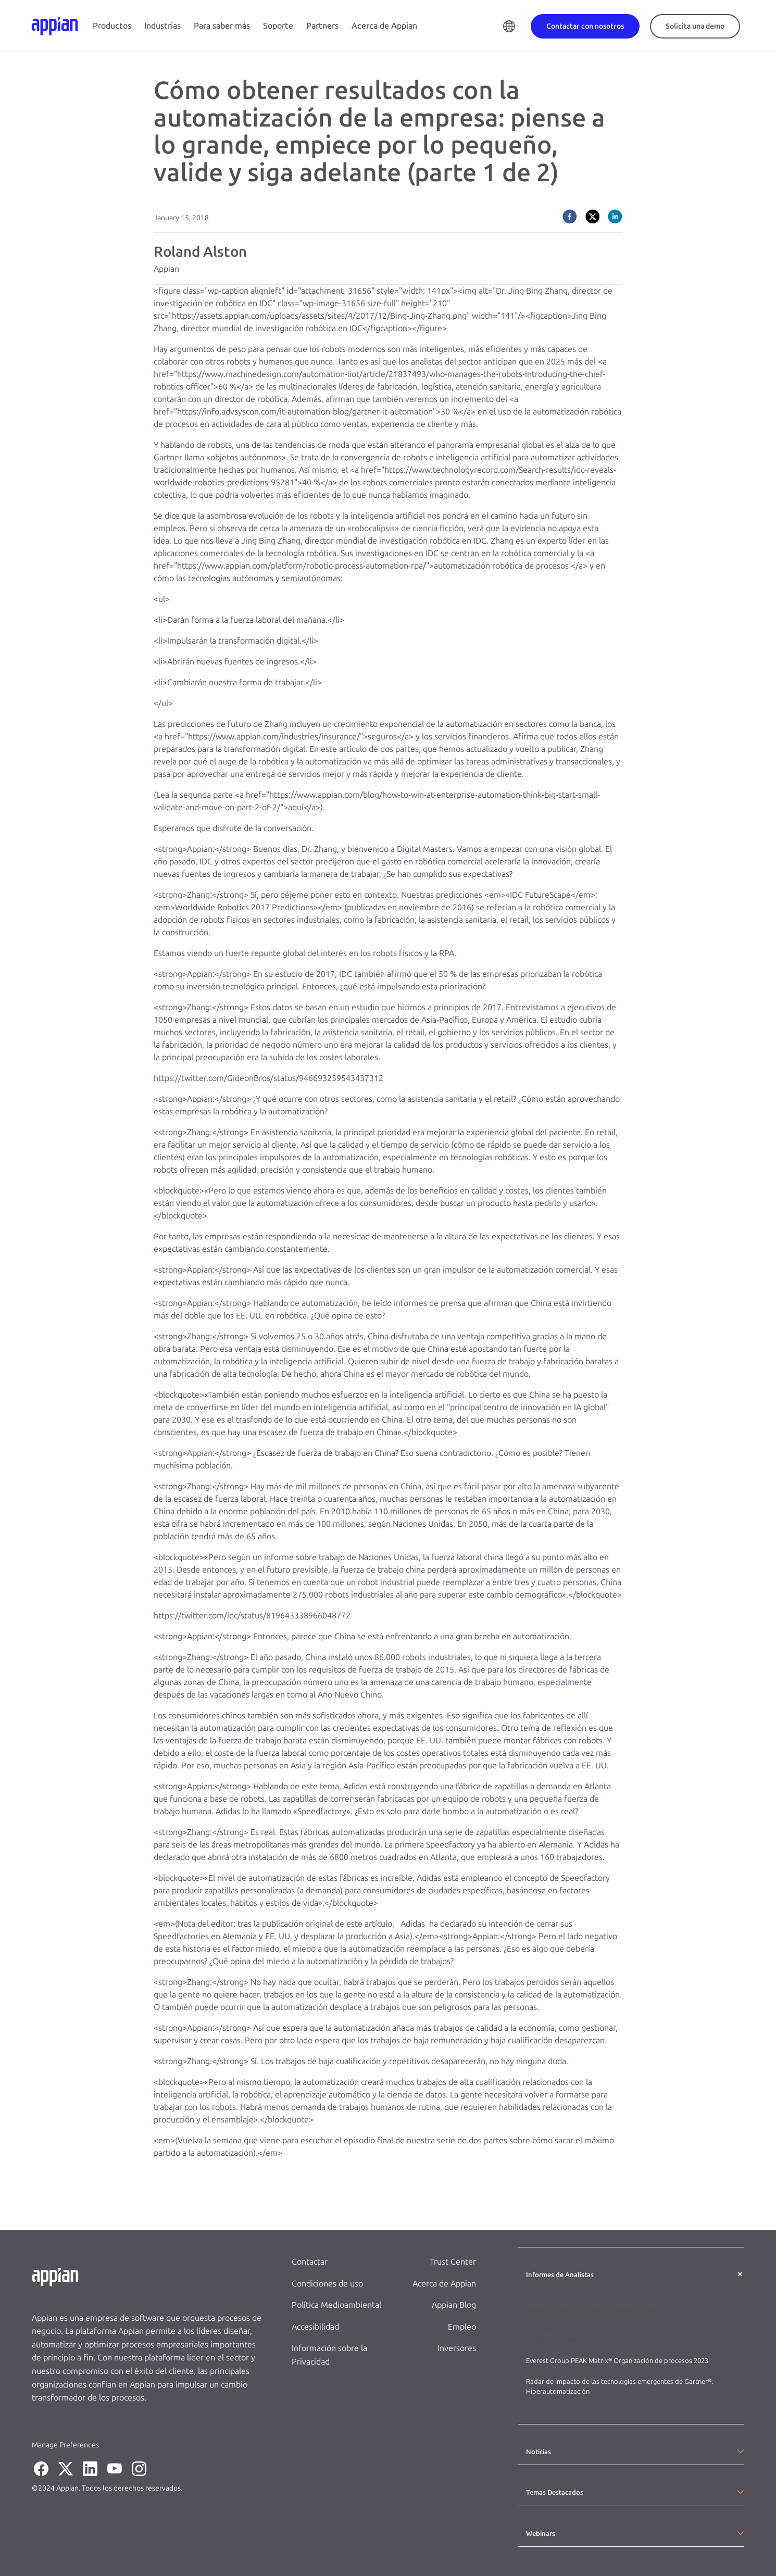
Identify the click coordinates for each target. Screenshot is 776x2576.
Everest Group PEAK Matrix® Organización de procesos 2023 (618, 2361)
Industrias (162, 26)
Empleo (462, 2327)
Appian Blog (454, 2305)
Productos (112, 26)
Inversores (456, 2348)
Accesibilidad (315, 2327)
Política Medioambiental (336, 2305)
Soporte (278, 26)
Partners (322, 26)
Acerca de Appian (384, 26)
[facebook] (569, 216)
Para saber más (222, 26)
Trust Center (453, 2262)
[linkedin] (615, 216)
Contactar (310, 2262)
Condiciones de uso (327, 2284)
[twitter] (592, 216)
